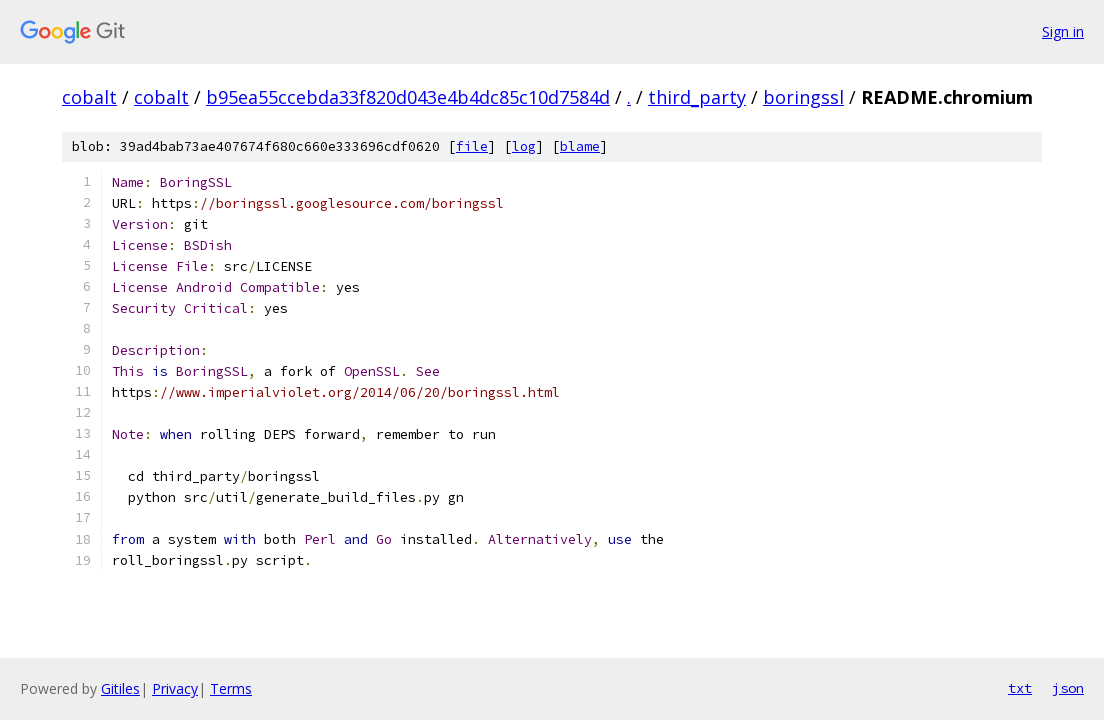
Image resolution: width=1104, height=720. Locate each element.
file (472, 146)
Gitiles (120, 688)
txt (1020, 688)
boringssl (803, 97)
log (524, 146)
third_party (697, 97)
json (1068, 688)
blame (580, 146)
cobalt (89, 97)
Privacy (175, 688)
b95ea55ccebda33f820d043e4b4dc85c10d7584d (408, 97)
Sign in (1063, 31)
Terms (231, 688)
